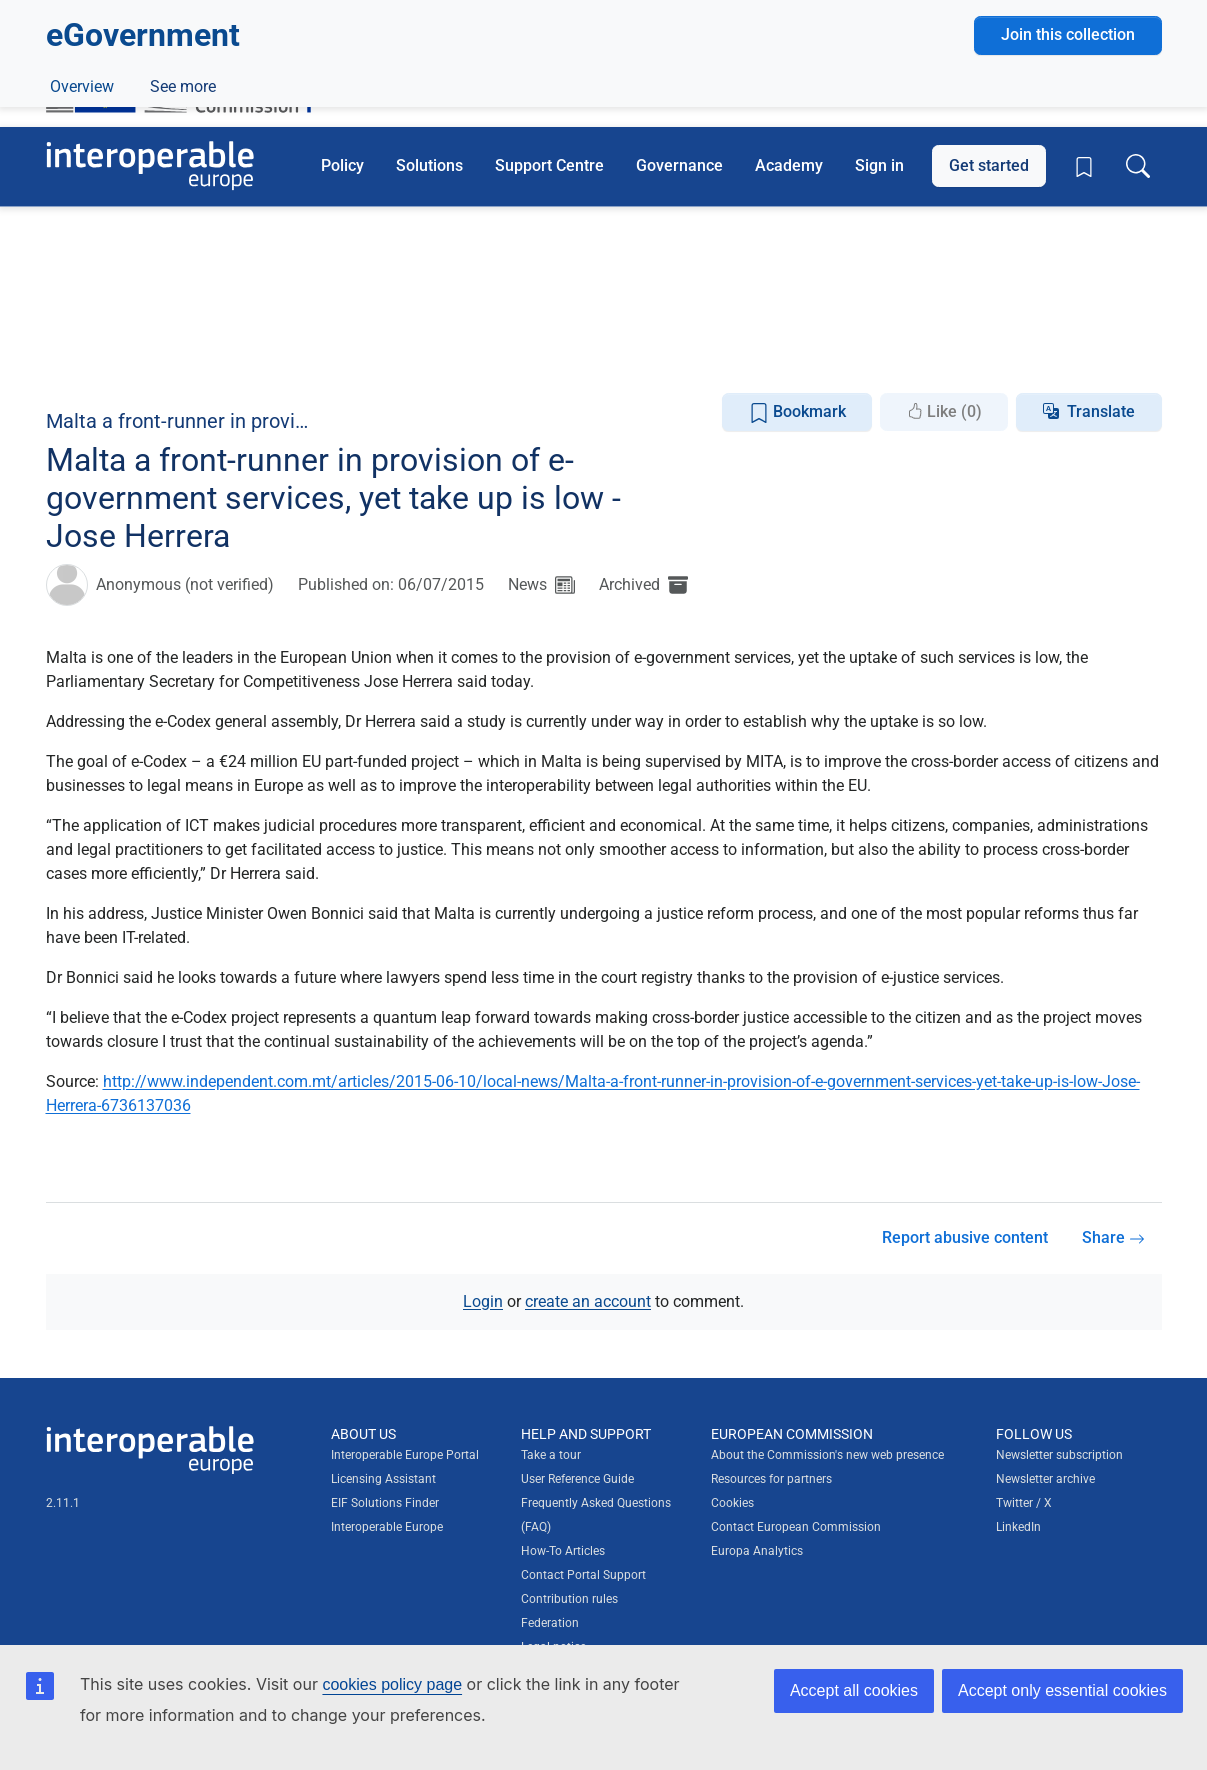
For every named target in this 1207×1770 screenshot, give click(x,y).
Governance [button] (679, 165)
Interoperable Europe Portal (405, 1455)
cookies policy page (392, 1684)
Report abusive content (965, 1237)
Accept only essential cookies (1062, 1690)
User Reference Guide (577, 1479)
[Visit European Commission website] (188, 77)
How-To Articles (563, 1551)
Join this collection (1068, 241)
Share (1113, 1237)
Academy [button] (789, 165)
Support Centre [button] (549, 165)
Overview (82, 356)
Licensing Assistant (383, 1479)
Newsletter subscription (1059, 1455)
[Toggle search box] (1138, 166)
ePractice (178, 356)
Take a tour (551, 1455)
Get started (989, 165)
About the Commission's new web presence (827, 1455)
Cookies (732, 1503)
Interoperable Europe (387, 1527)
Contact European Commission (796, 1527)
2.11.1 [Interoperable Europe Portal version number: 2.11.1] (63, 1502)
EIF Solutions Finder (385, 1503)
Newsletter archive (1045, 1479)
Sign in (879, 165)
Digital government (178, 310)
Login (483, 1300)
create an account (588, 1300)
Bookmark (797, 412)
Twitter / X (1024, 1503)
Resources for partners (771, 1479)
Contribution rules (569, 1599)
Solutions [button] (429, 165)
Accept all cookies (854, 1690)
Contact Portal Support (583, 1575)
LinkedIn (1018, 1527)
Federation (550, 1623)
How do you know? (413, 13)
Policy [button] (342, 165)
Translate (1101, 411)
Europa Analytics (757, 1551)
